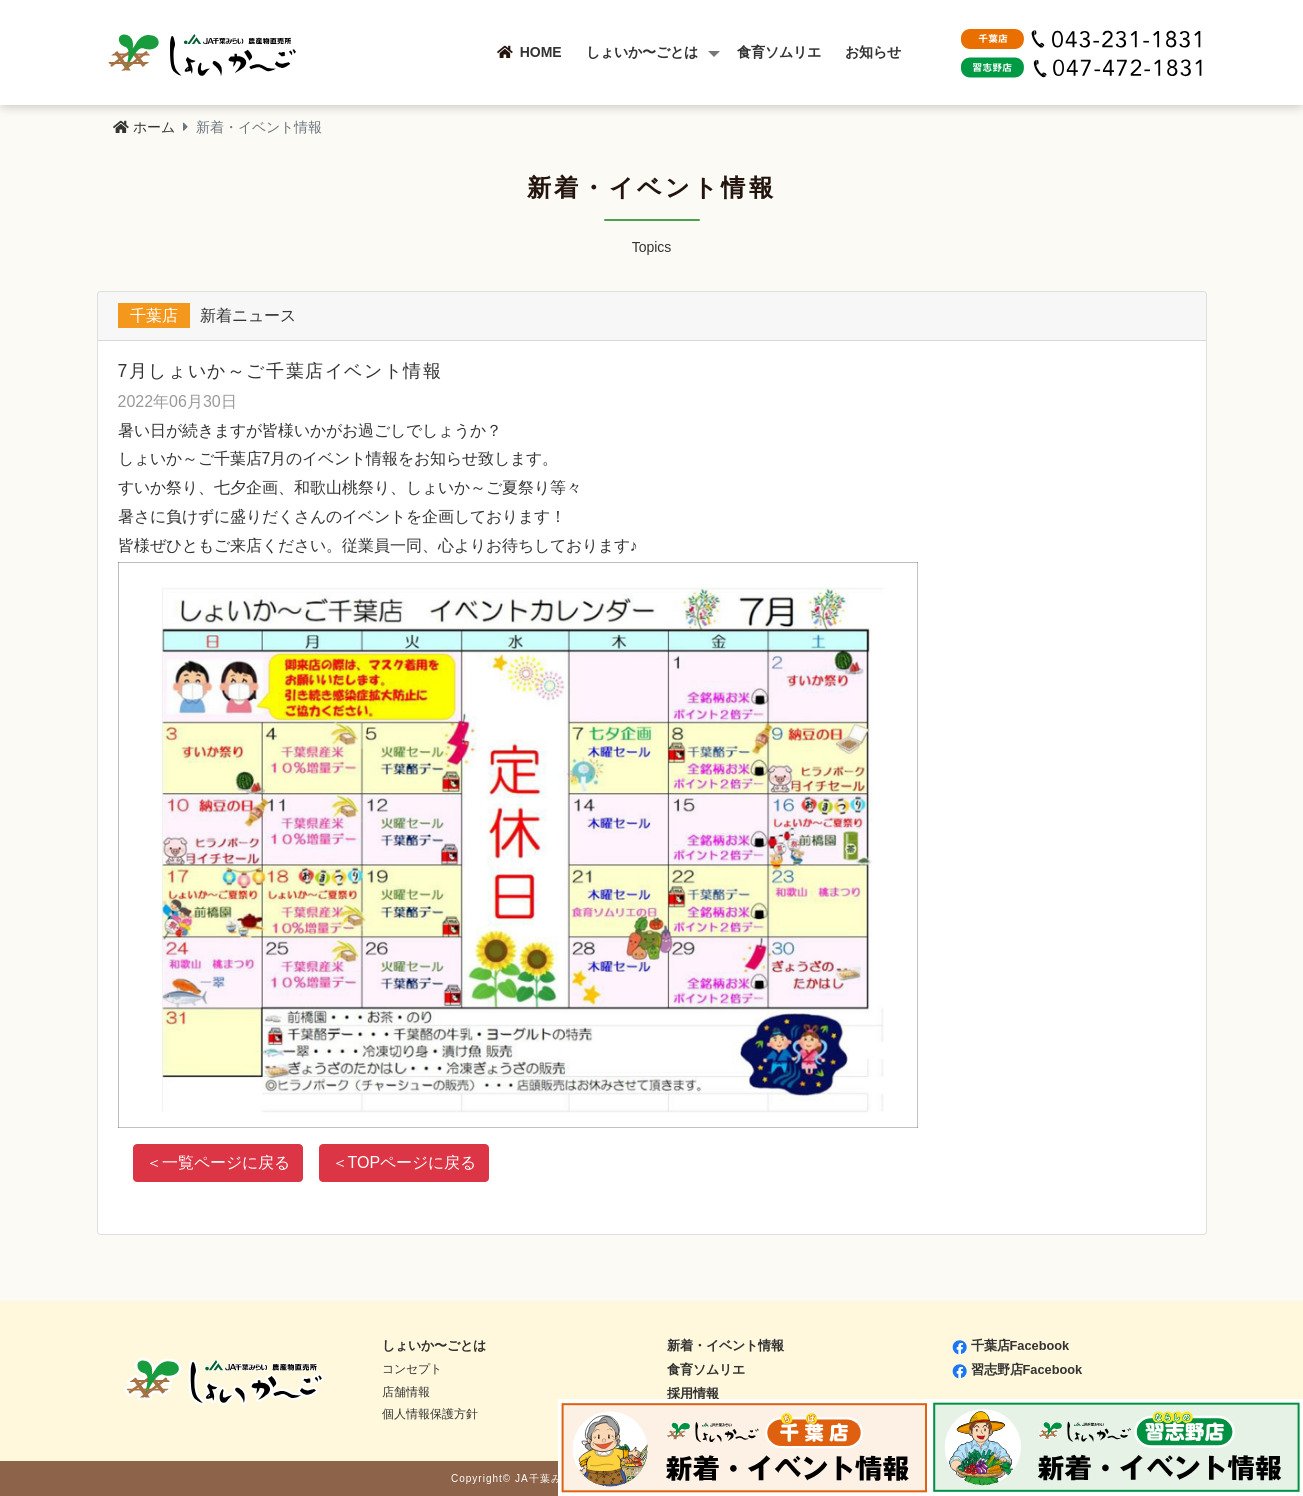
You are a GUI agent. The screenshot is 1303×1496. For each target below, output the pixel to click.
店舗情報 (406, 1392)
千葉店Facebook (1011, 1345)
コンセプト (412, 1369)
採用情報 (693, 1393)
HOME (543, 52)
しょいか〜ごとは (656, 52)
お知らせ (887, 52)
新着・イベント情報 (725, 1345)
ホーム (144, 127)
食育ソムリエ (793, 52)
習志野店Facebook (1017, 1369)
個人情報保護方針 (430, 1414)
